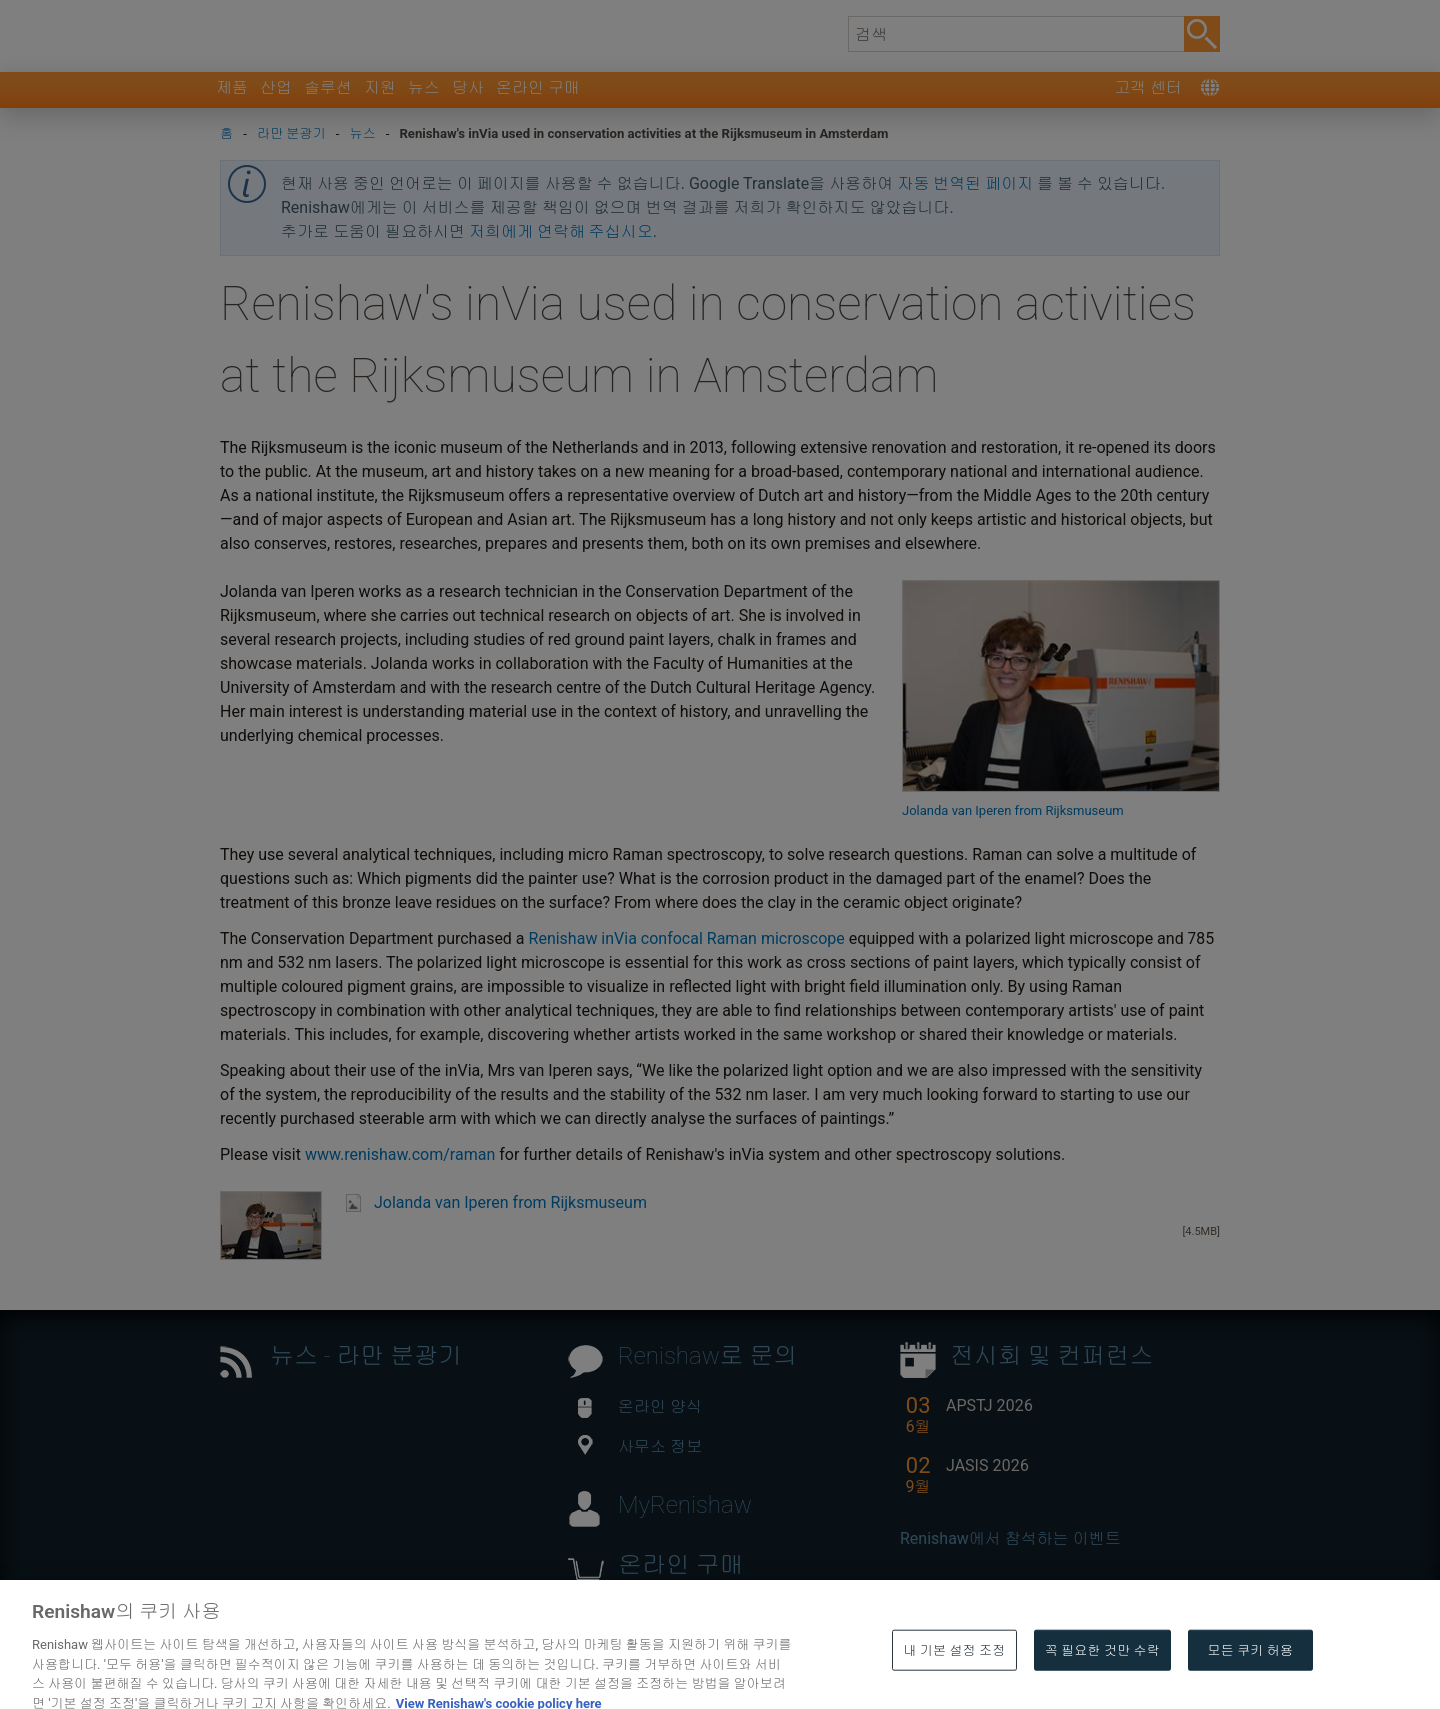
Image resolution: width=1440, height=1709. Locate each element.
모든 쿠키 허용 (1251, 1682)
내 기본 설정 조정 (954, 1682)
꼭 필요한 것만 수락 (1102, 1682)
